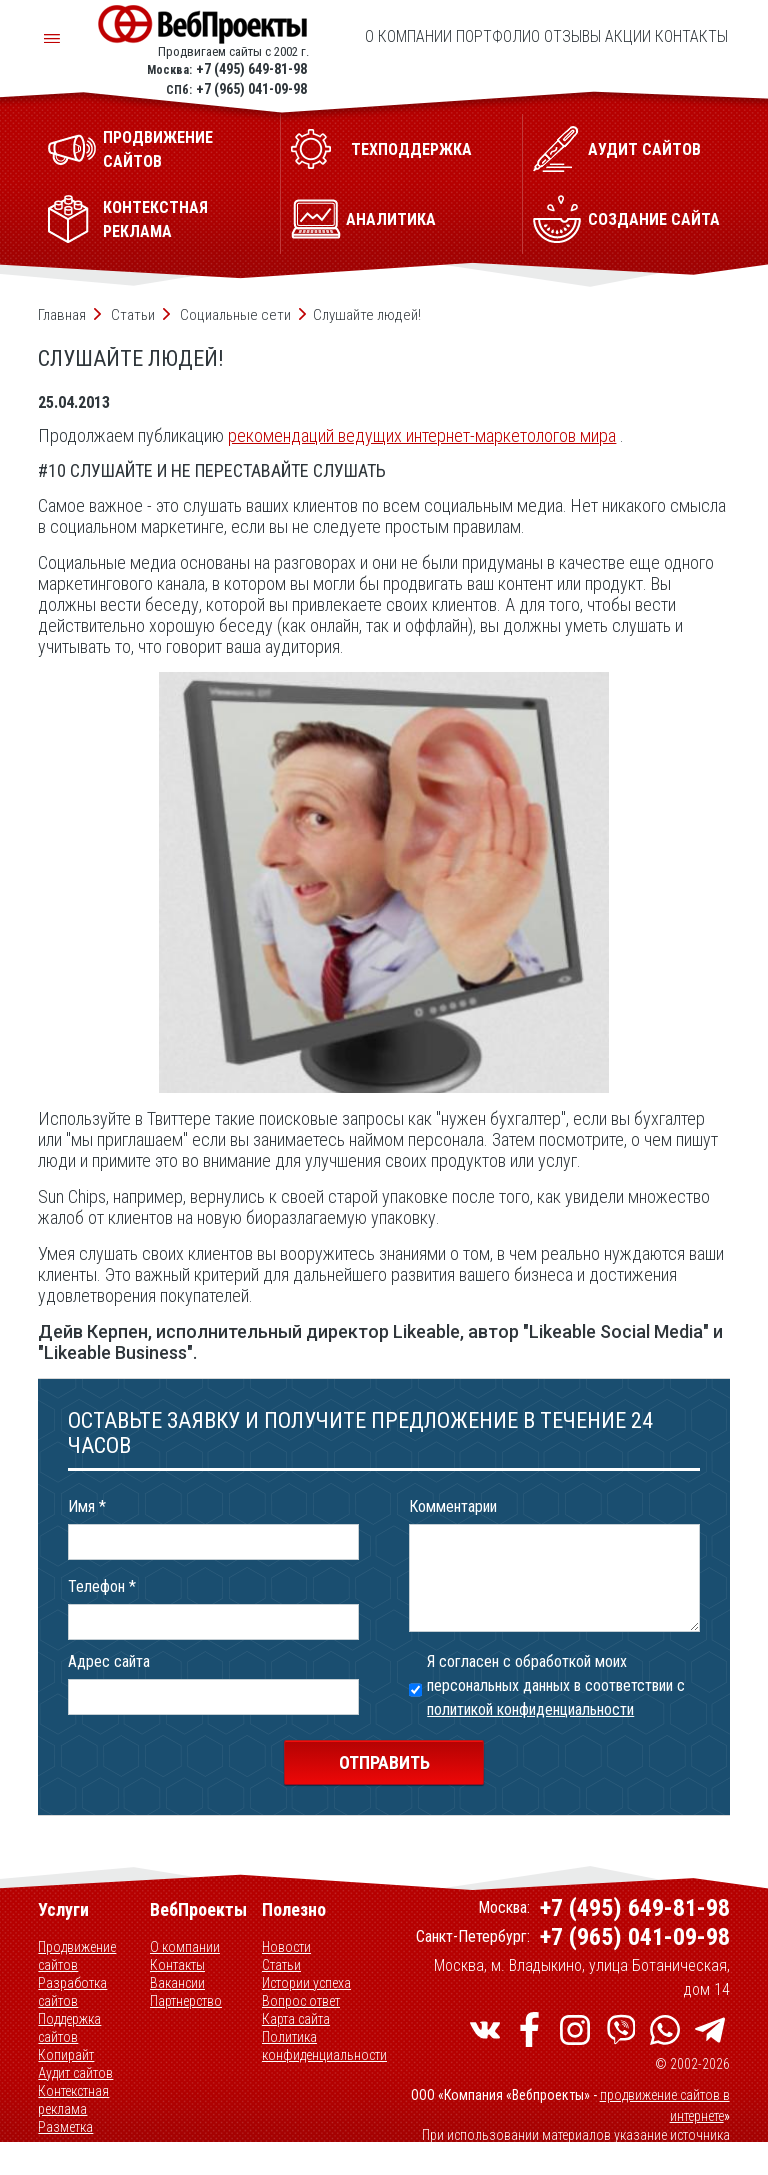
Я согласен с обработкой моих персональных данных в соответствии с (556, 1685)
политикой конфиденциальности (530, 1709)
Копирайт (66, 2055)
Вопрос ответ (301, 2001)
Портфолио (498, 36)
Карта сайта (296, 2019)
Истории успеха (306, 1983)
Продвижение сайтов (77, 1956)
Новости (286, 1947)
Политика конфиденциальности (324, 2046)
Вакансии (177, 1983)
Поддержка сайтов (69, 2028)
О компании (408, 36)
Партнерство (186, 2001)
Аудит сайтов (75, 2073)
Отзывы (572, 36)
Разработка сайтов (72, 1992)
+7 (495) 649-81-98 (251, 69)
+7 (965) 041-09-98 (251, 89)
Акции (628, 36)
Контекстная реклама (73, 2100)
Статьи (281, 1965)
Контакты (691, 36)
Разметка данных (65, 2136)
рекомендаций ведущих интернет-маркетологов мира (422, 435)
